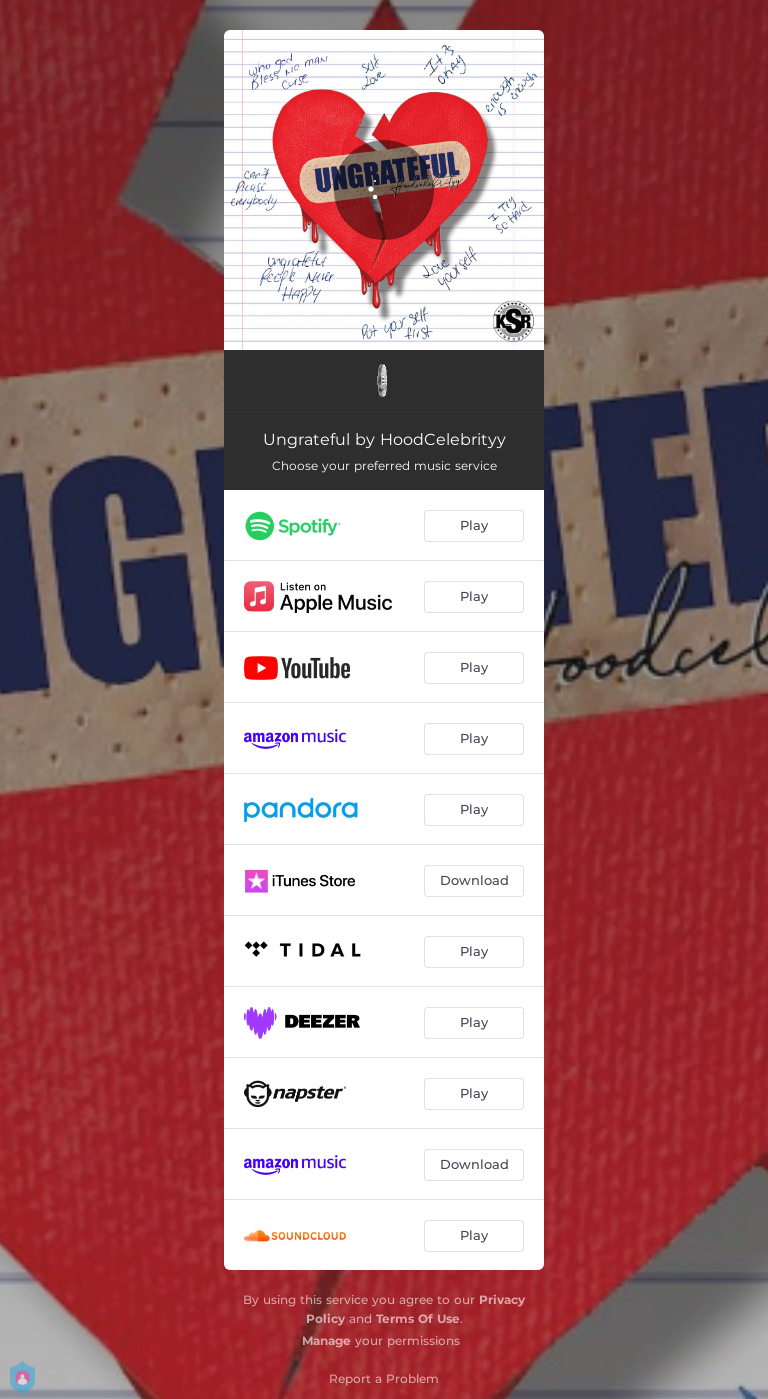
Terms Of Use (418, 1318)
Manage (326, 1340)
